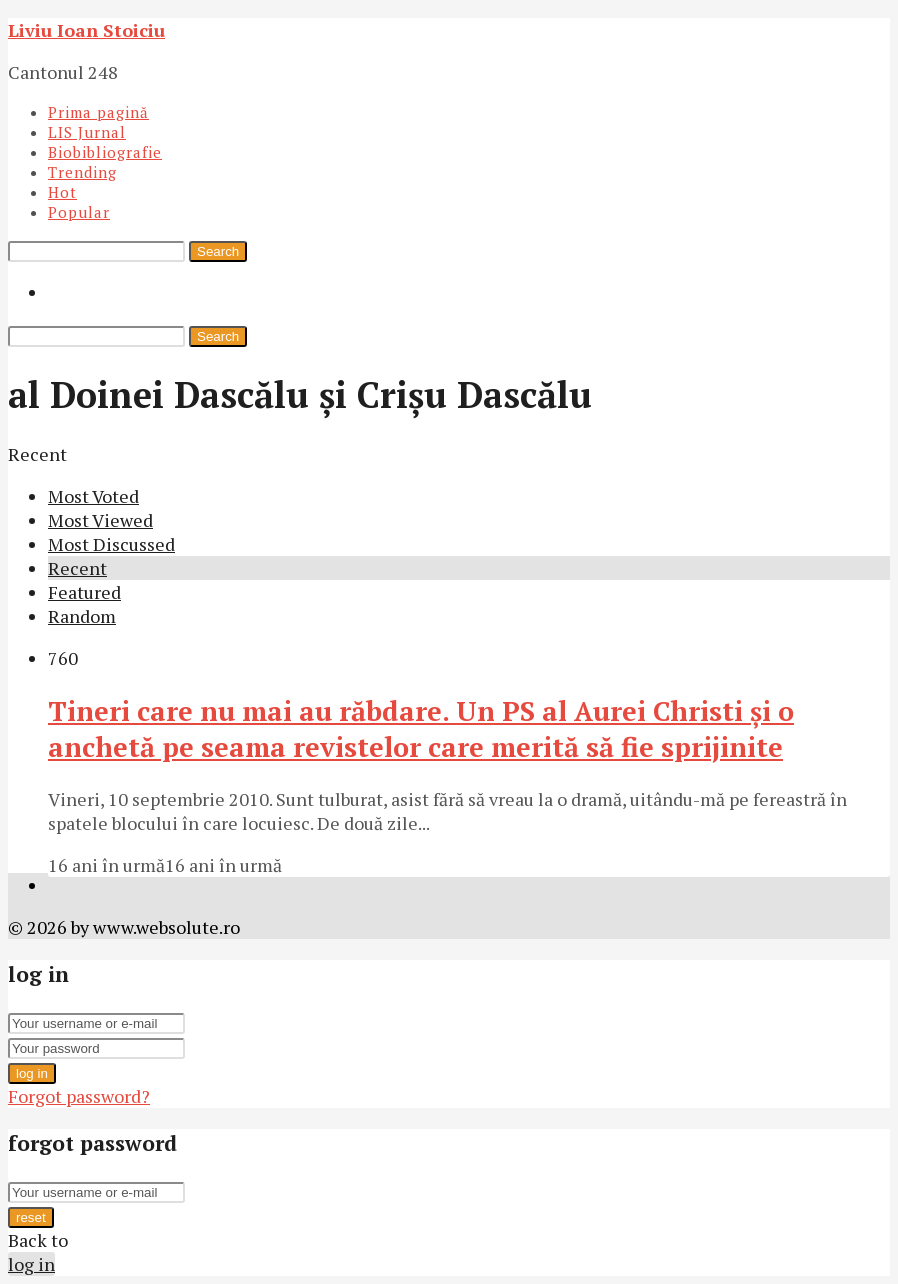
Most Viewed (100, 520)
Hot (62, 192)
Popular (79, 212)
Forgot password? (79, 1096)
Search (218, 251)
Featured (84, 592)
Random (82, 616)
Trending (82, 172)
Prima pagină (98, 112)
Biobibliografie (105, 152)
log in (32, 1073)
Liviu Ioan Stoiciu (86, 30)
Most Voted (93, 496)
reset (31, 1217)
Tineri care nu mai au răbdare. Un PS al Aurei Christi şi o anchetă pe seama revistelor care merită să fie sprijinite (421, 729)
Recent (77, 568)
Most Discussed (111, 544)
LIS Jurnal (87, 132)
